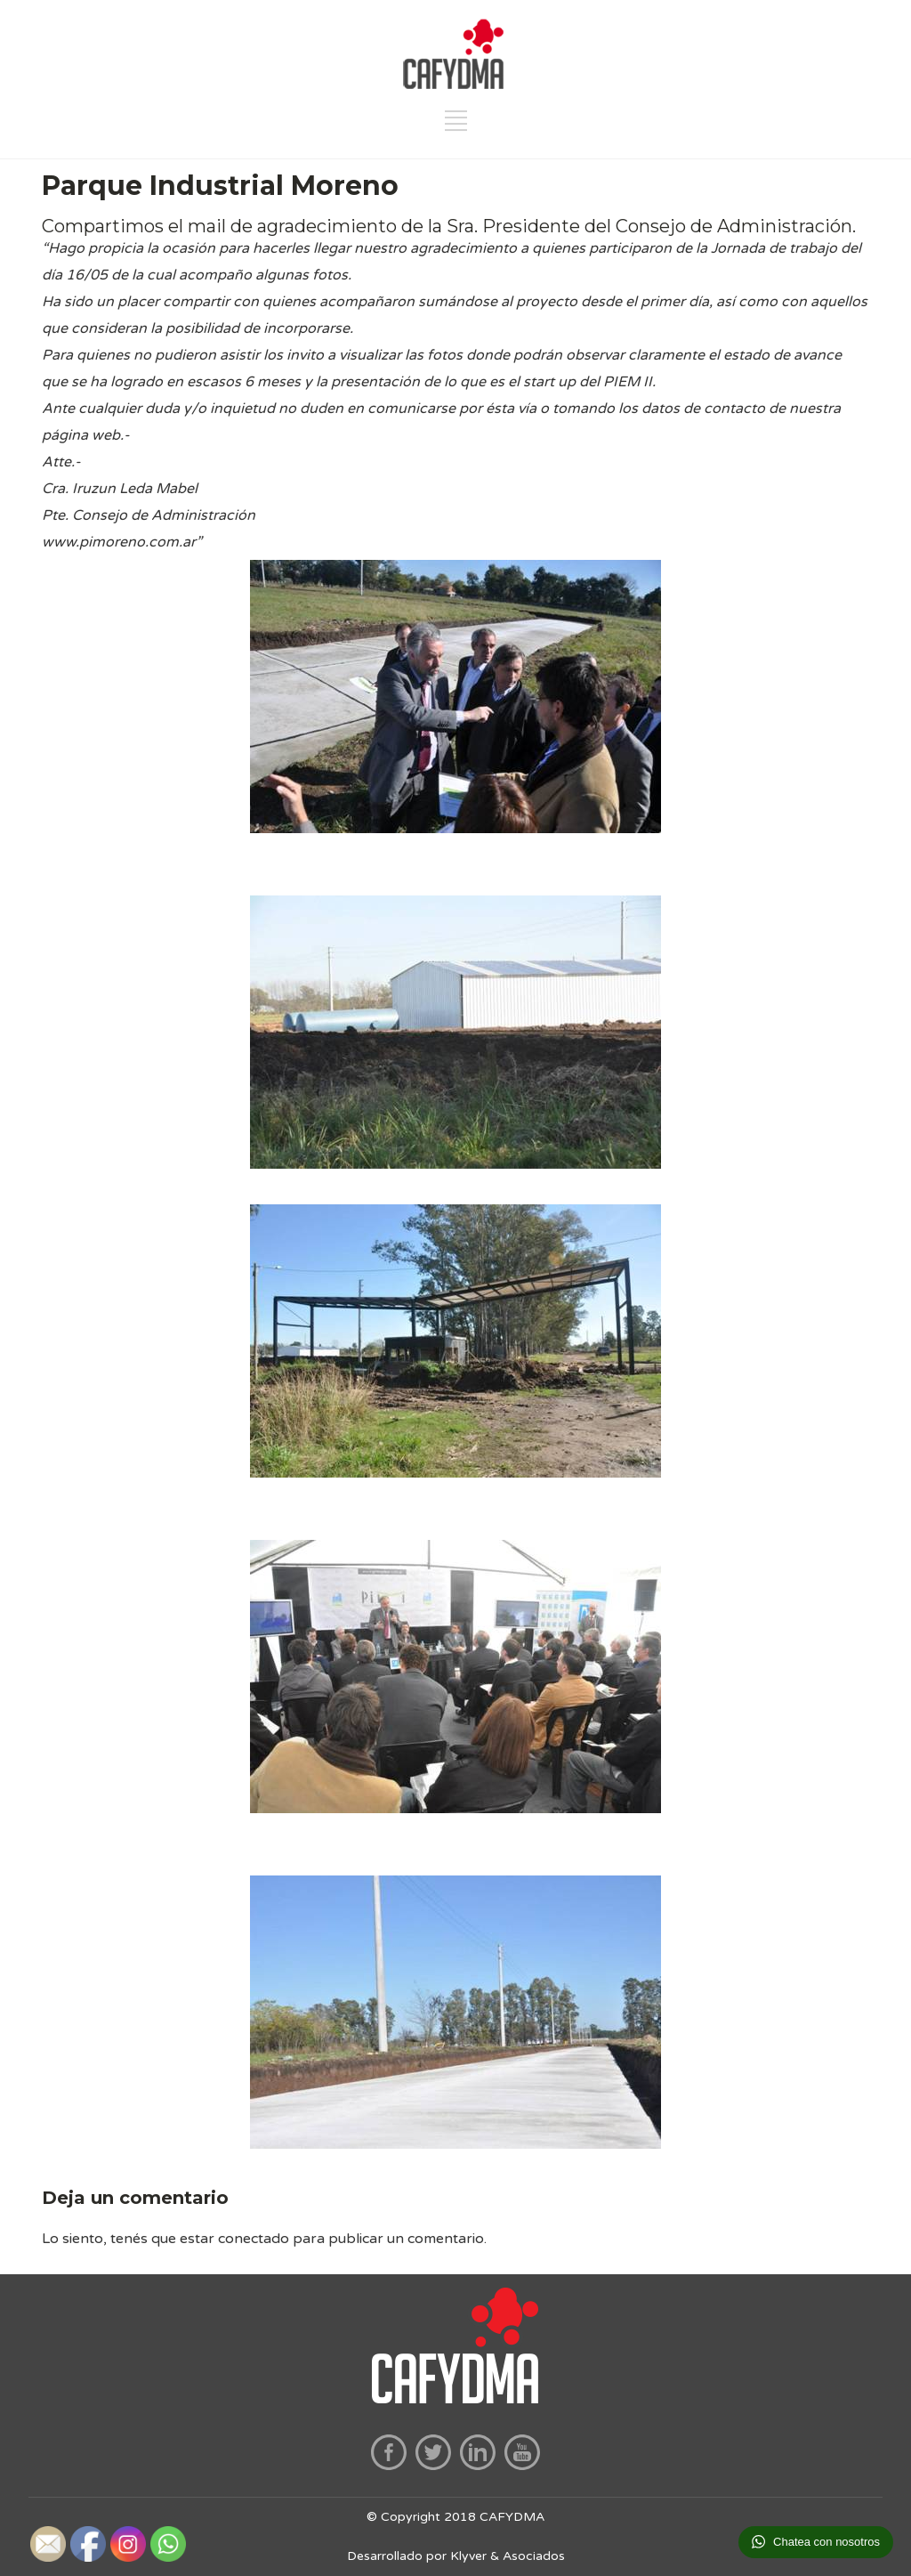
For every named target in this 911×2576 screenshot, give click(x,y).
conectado (253, 2239)
